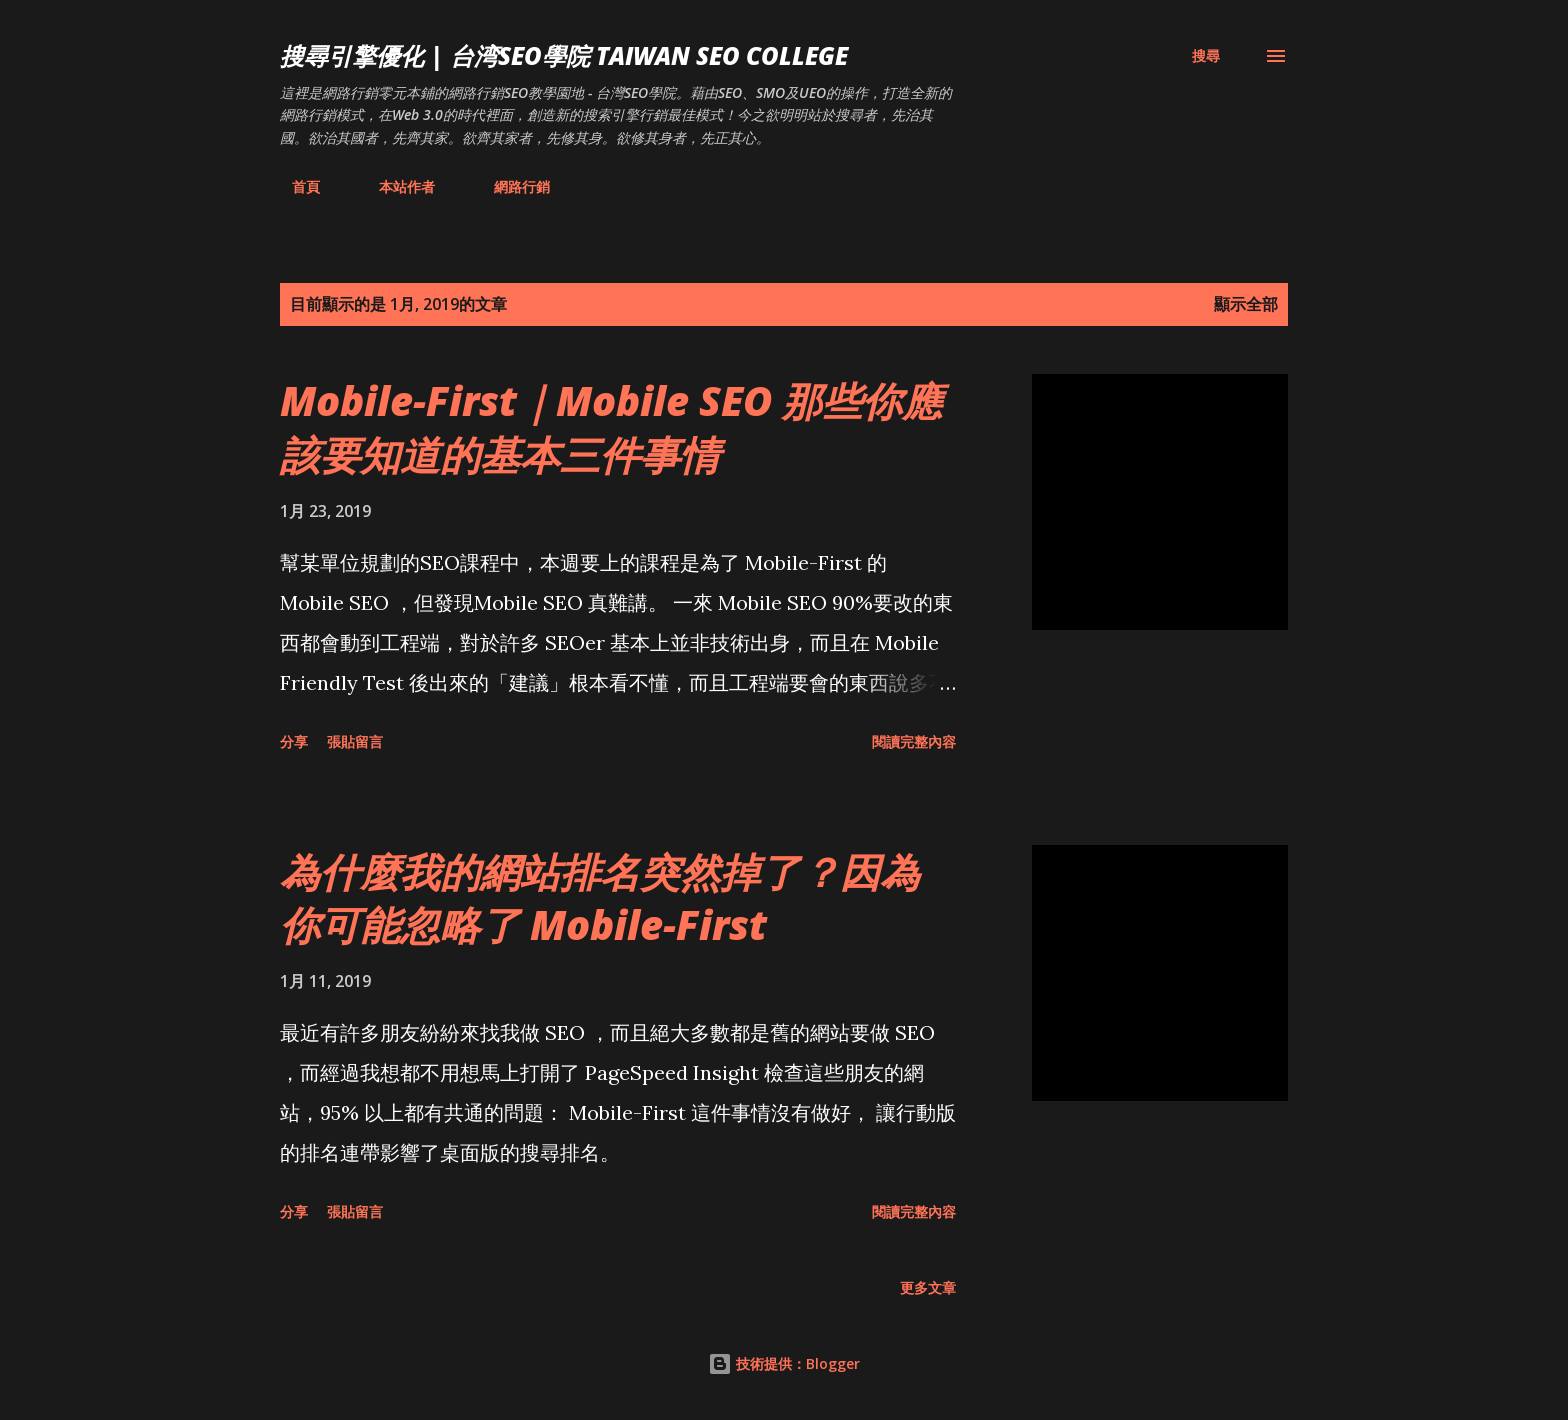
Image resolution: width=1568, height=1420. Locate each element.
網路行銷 (510, 186)
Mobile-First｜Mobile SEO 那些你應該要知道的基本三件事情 (611, 427)
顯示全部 (1246, 304)
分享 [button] (294, 741)
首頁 (294, 186)
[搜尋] (1206, 56)
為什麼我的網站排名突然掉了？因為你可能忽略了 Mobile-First (600, 898)
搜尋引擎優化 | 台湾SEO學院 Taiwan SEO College (564, 55)
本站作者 (395, 186)
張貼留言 (355, 741)
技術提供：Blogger (784, 1363)
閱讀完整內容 (914, 741)
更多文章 (928, 1287)
